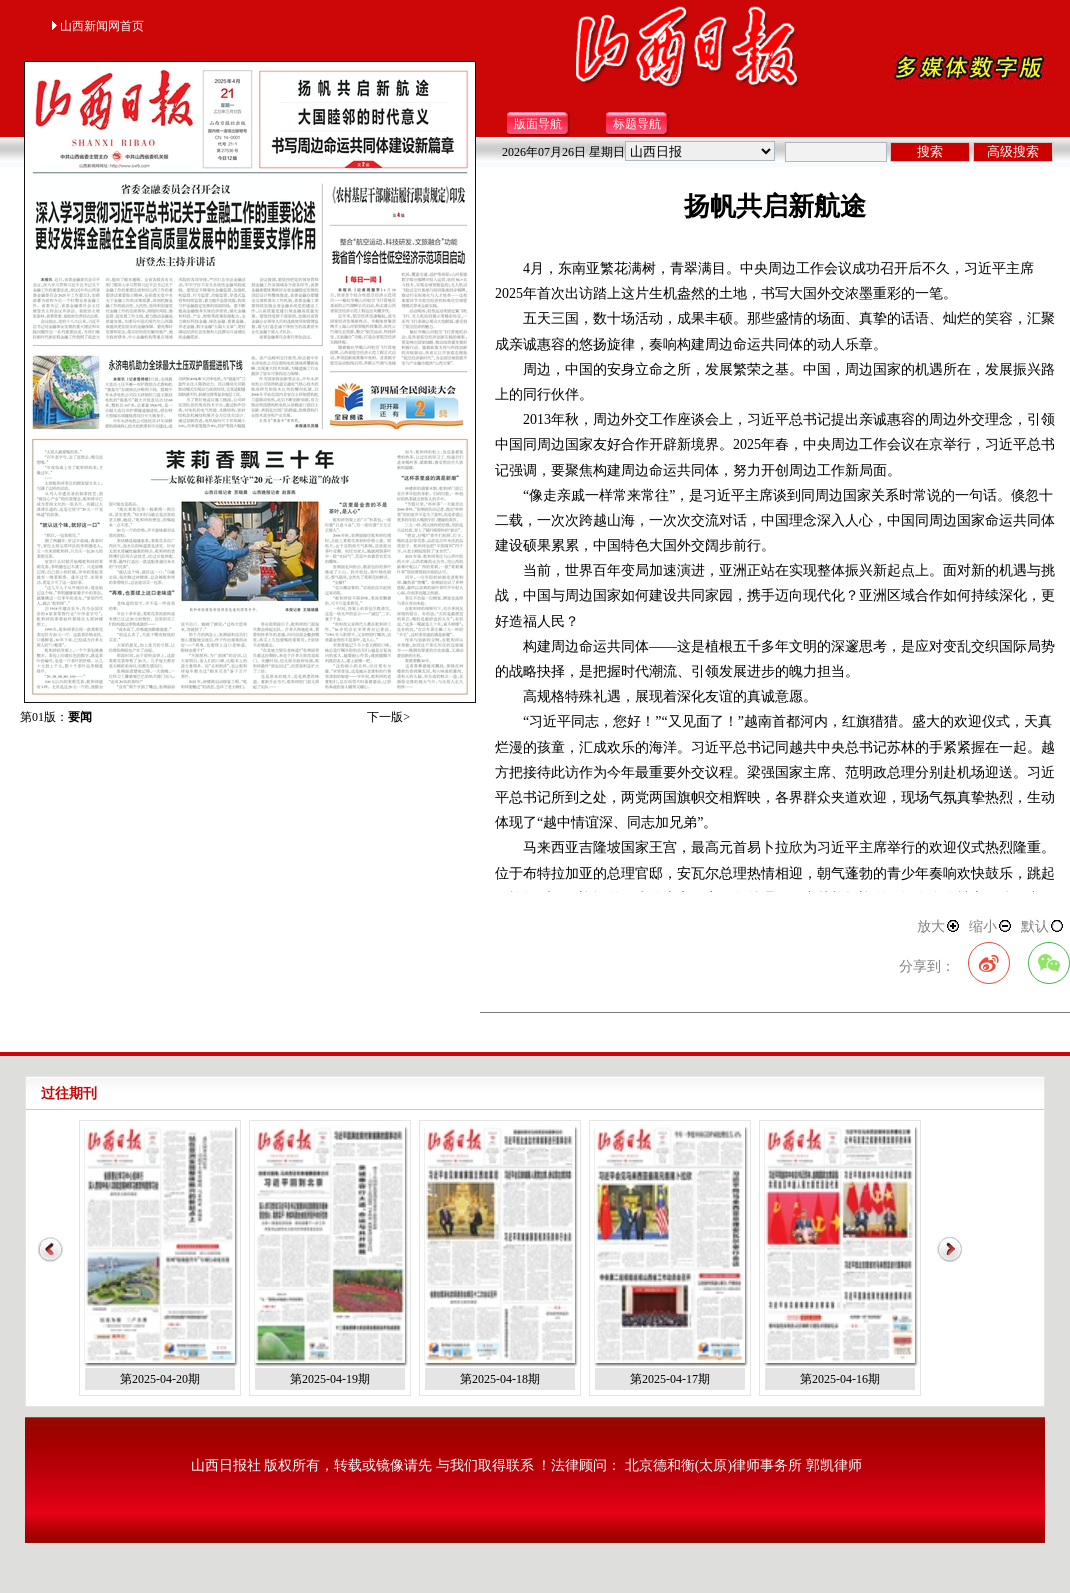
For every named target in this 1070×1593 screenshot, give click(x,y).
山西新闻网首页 (97, 26)
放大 (939, 926)
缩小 (991, 926)
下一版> (388, 717)
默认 (1043, 926)
